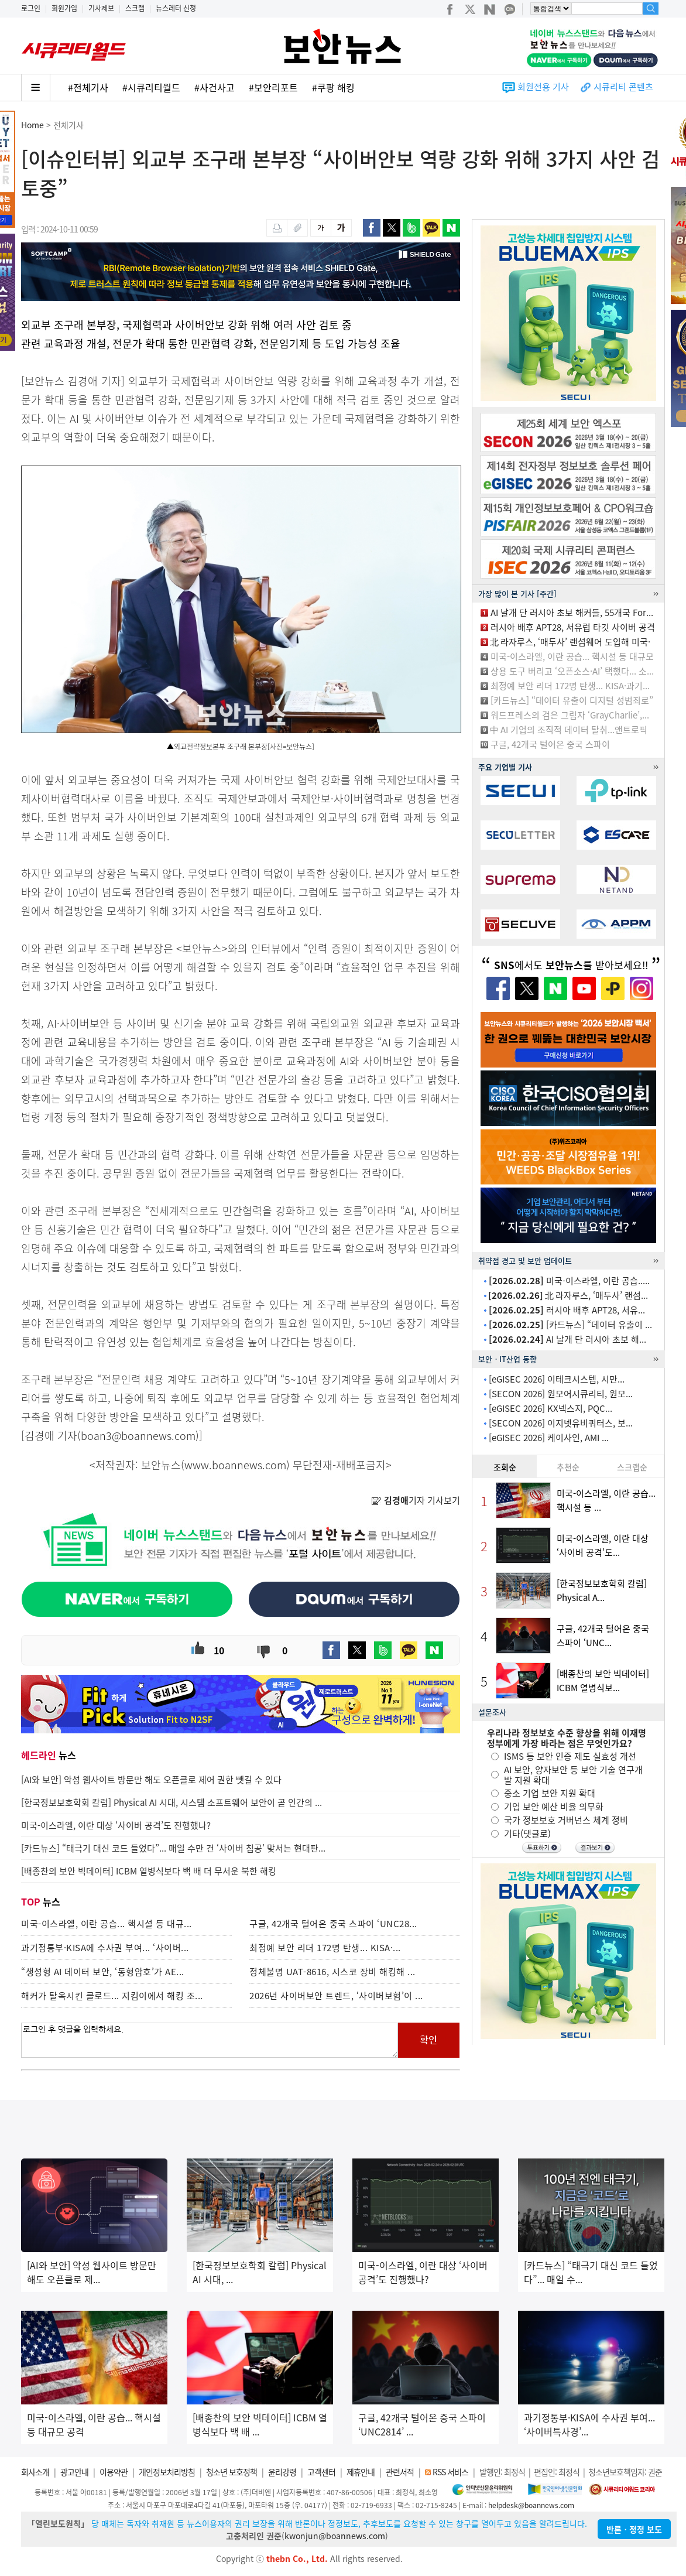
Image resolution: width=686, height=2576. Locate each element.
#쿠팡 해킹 (333, 87)
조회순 (504, 1467)
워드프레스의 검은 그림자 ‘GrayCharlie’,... (570, 715)
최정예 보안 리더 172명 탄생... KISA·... (325, 1947)
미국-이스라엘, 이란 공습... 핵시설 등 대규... (106, 1923)
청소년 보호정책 (231, 2472)
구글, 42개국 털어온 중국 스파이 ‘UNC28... (333, 1923)
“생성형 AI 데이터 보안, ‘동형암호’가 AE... (102, 1971)
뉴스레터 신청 (176, 8)
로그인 (30, 8)
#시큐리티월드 (151, 87)
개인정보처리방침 (167, 2472)
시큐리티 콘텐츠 (623, 86)
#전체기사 (88, 87)
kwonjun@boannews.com (334, 2535)
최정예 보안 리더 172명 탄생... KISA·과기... (570, 685)
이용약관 (114, 2472)
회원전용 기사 (543, 86)
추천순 (568, 1467)
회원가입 (64, 8)
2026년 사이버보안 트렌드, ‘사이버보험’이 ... (336, 1995)
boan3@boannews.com (138, 1435)
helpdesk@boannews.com (531, 2505)
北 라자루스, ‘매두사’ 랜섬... (568, 1295)
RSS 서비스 (450, 2472)
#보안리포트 (273, 87)
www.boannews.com (235, 1465)
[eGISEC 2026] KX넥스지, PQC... (550, 1408)
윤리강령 (282, 2472)
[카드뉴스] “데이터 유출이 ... (570, 1324)
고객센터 (321, 2472)
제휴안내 (361, 2472)
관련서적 (400, 2472)
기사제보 (101, 8)
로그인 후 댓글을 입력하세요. (209, 2040)
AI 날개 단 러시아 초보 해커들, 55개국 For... (572, 612)
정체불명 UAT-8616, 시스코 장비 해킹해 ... (332, 1971)
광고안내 (74, 2472)
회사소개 (35, 2472)
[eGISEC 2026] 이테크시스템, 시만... (557, 1379)
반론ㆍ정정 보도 (634, 2529)
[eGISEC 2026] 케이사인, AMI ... (549, 1437)
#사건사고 (214, 87)
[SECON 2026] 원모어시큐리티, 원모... (561, 1393)
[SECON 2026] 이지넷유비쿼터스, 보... (561, 1423)
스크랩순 (632, 1467)
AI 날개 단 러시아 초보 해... (567, 1339)
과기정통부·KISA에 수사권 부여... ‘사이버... (105, 1947)
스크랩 (135, 8)
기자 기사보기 (415, 1500)
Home (32, 125)
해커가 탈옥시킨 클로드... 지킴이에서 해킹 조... (112, 1995)
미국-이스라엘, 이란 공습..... (569, 1280)
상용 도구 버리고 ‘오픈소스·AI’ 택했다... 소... (572, 671)
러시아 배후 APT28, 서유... (567, 1310)
